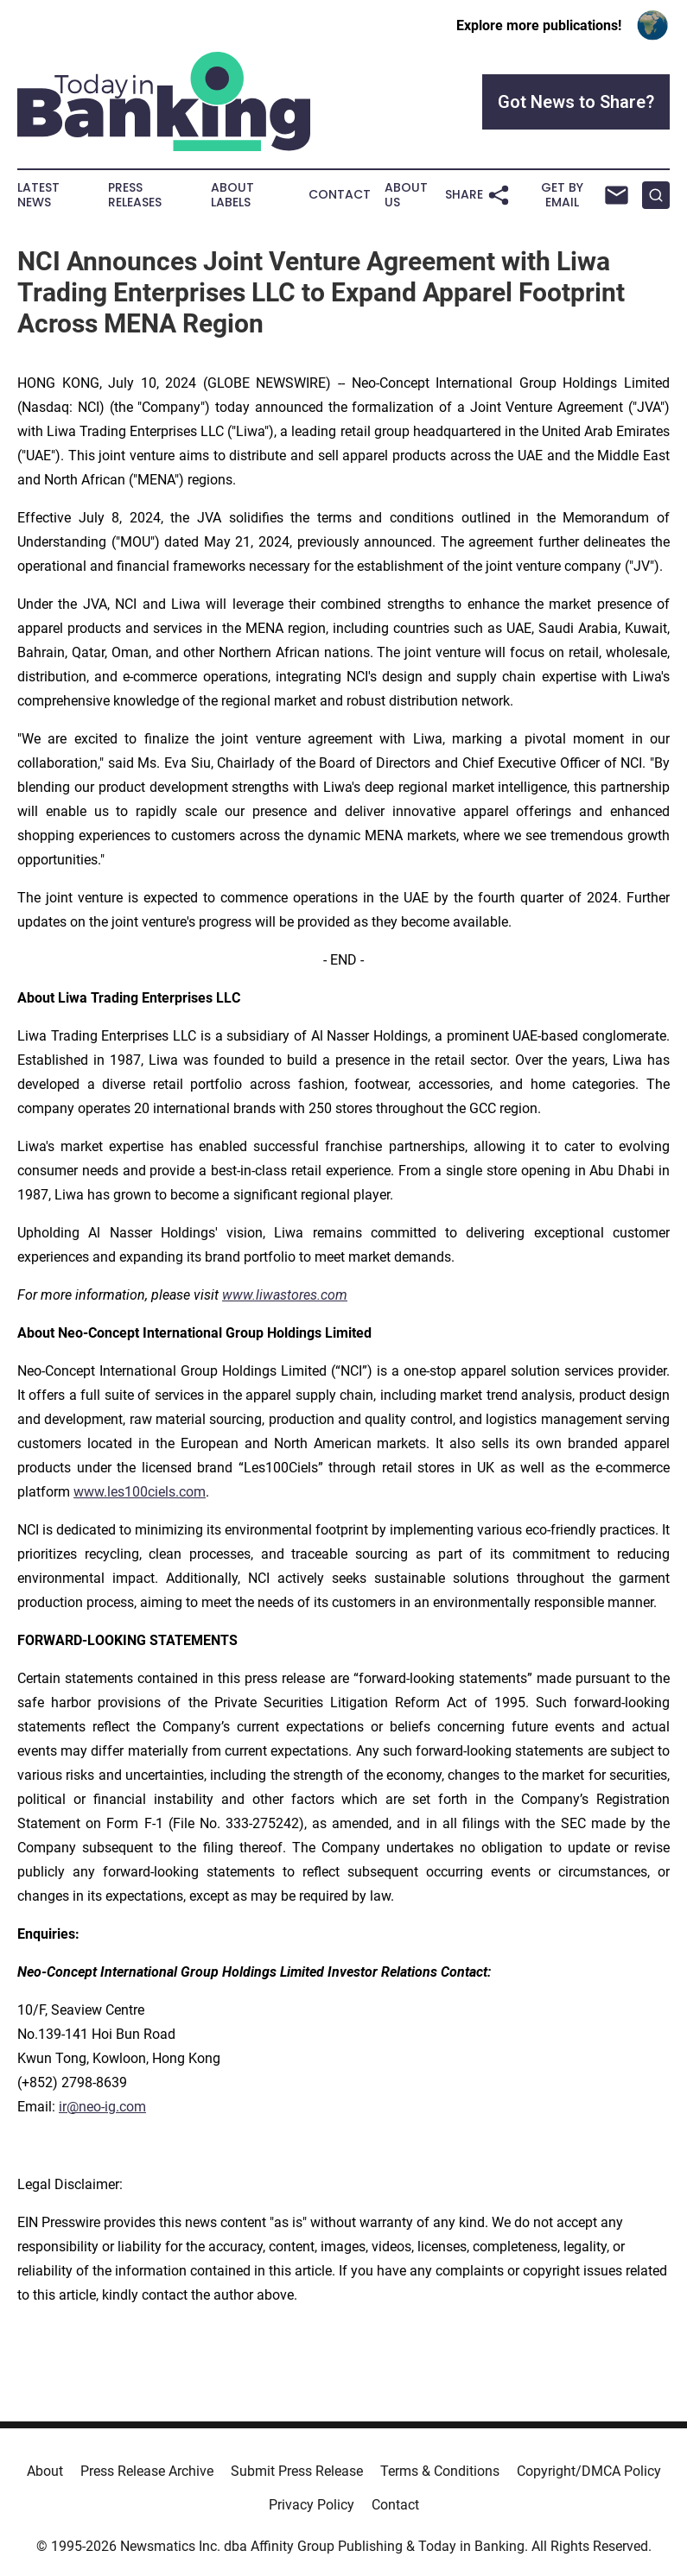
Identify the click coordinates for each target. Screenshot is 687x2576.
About (45, 2471)
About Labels (232, 195)
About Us (406, 195)
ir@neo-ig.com (102, 2106)
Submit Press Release (297, 2471)
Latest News (38, 195)
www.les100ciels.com (139, 1492)
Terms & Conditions (439, 2471)
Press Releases (135, 195)
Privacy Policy (311, 2505)
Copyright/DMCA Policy (589, 2471)
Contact (340, 194)
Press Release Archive (146, 2471)
